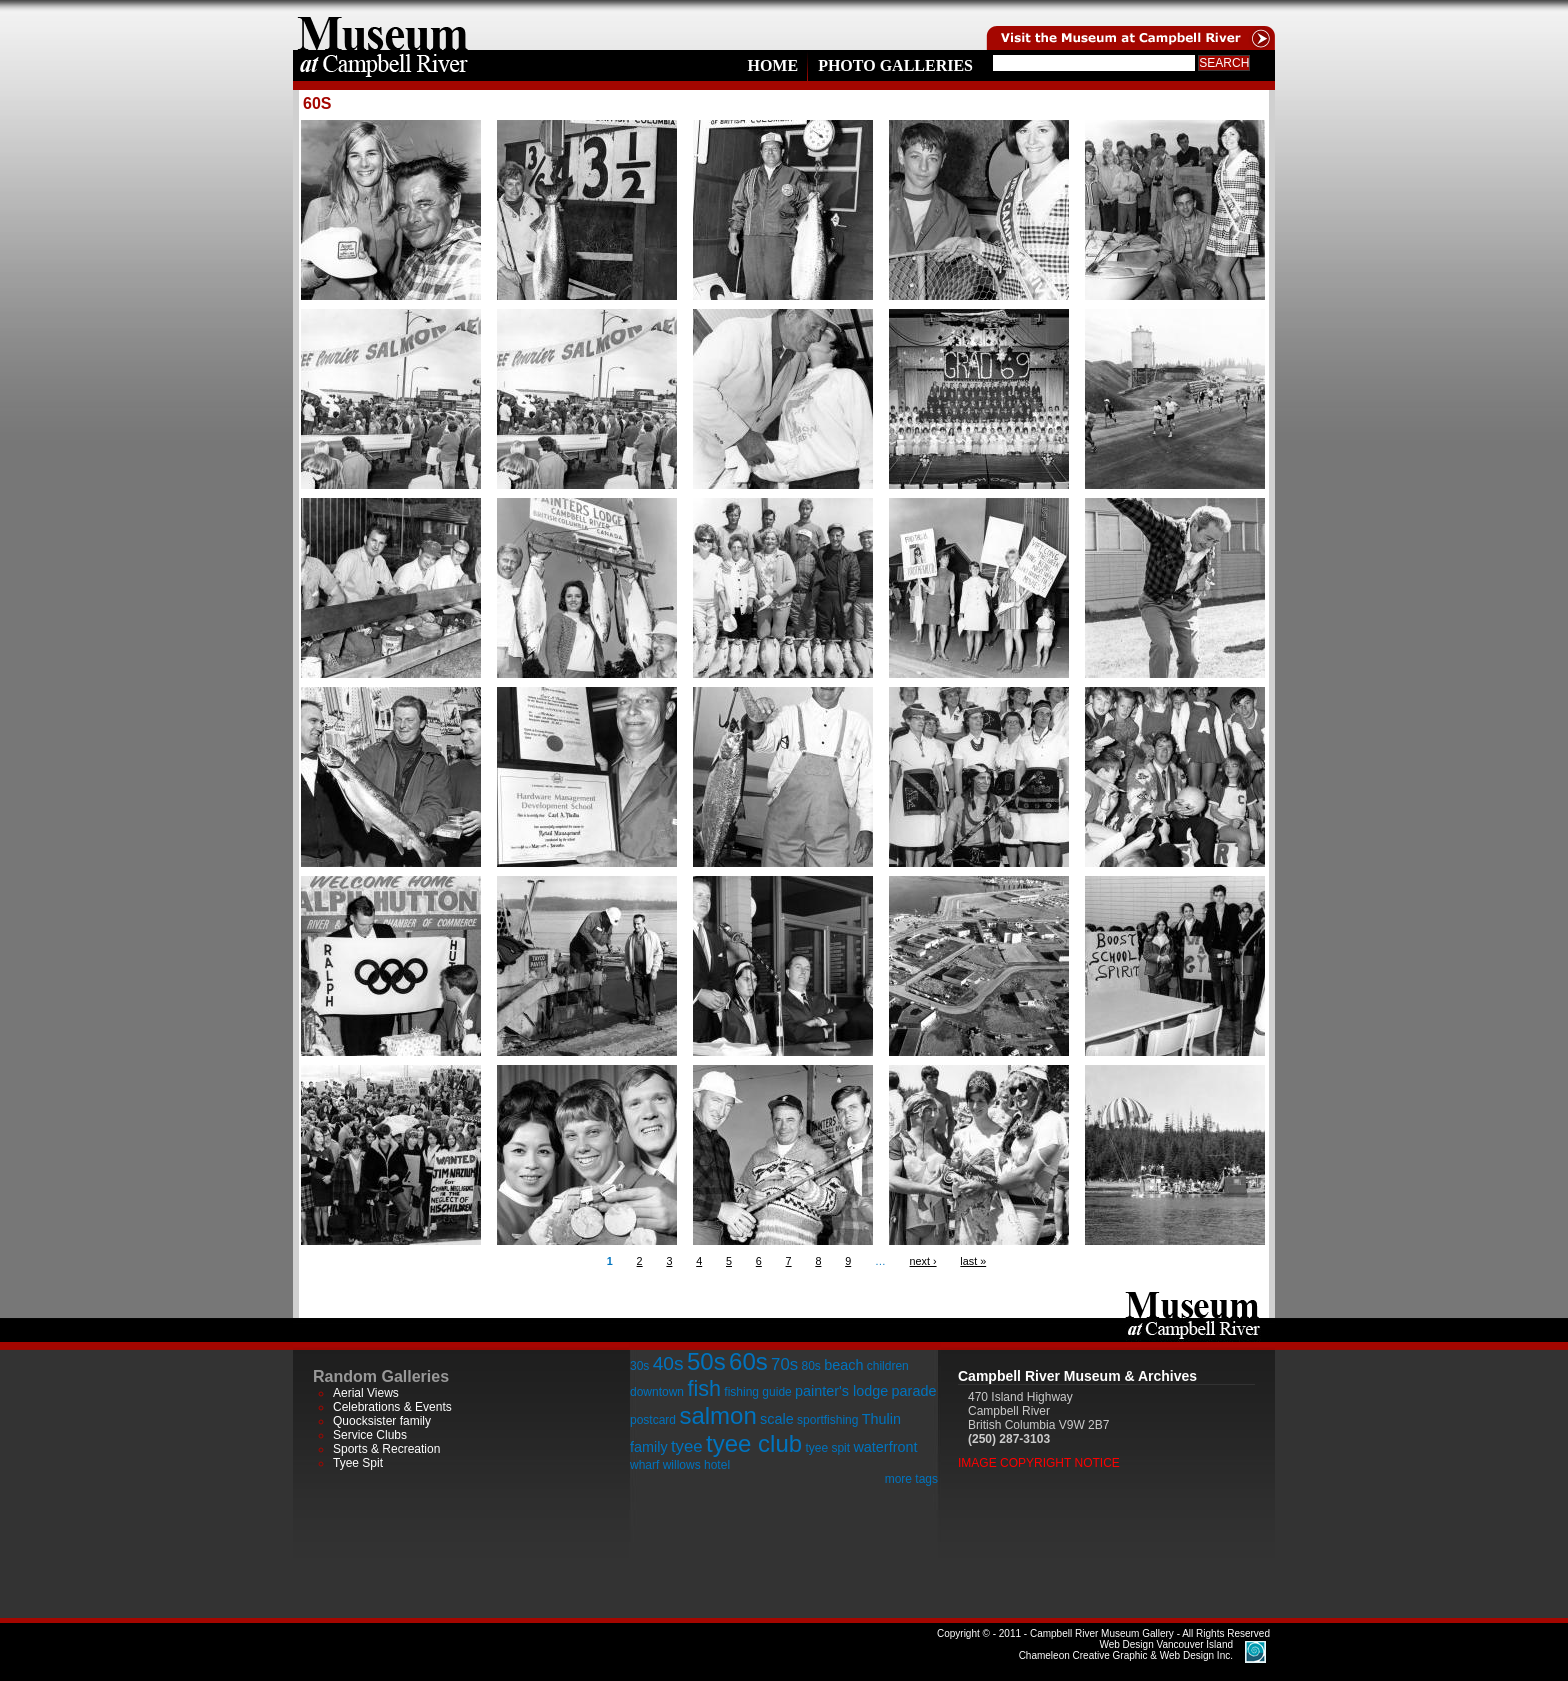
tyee (687, 1446)
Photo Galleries (895, 65)
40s (668, 1363)
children (888, 1366)
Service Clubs (370, 1435)
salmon (717, 1415)
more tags (911, 1479)
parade (914, 1391)
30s (639, 1366)
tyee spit (827, 1448)
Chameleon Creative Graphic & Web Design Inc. (1126, 1650)
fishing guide (757, 1392)
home (383, 25)
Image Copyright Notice (1039, 1463)
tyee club (754, 1443)
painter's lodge (841, 1391)
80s (810, 1366)
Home (772, 65)
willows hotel (696, 1465)
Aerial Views (366, 1393)
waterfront (885, 1447)
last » (973, 1261)
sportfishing (827, 1420)
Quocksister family (382, 1421)
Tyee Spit (358, 1463)
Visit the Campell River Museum (1129, 25)
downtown (657, 1392)
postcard (653, 1420)
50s (706, 1361)
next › (923, 1261)
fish (704, 1388)
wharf (644, 1465)
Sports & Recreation (386, 1449)
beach (843, 1365)
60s (748, 1361)
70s (784, 1364)
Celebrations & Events (392, 1407)
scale (777, 1419)
